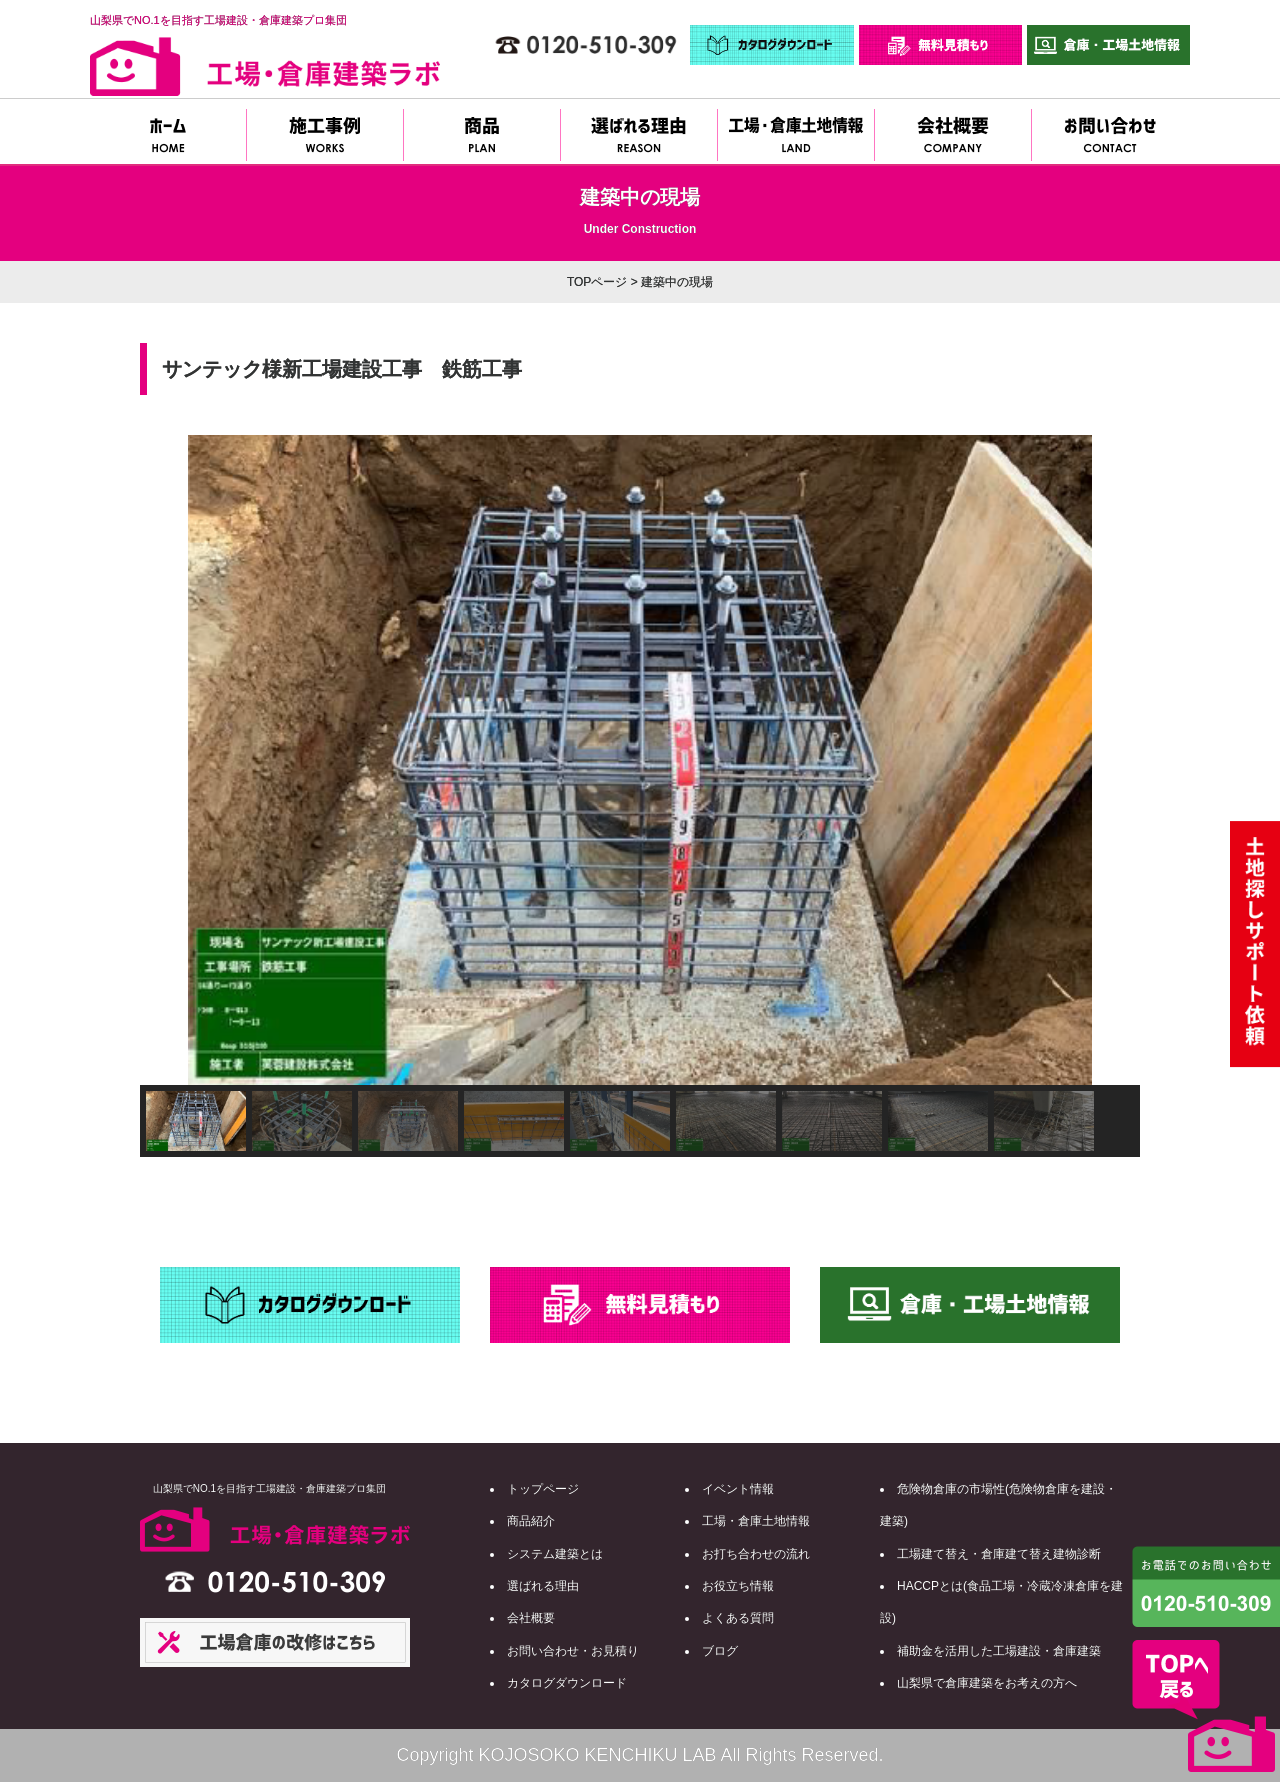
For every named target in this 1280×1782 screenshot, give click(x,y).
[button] (171, 760)
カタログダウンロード (567, 1683)
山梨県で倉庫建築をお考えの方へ (987, 1683)
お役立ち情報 (738, 1586)
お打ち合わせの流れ (756, 1554)
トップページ (543, 1489)
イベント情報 (738, 1489)
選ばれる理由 (543, 1586)
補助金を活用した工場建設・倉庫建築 (999, 1651)
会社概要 (531, 1618)
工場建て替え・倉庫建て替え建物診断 (999, 1554)
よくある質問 (738, 1618)
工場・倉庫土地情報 (756, 1521)
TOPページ (597, 282)
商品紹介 (531, 1521)
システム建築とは (555, 1554)
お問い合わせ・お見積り (573, 1651)
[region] (640, 796)
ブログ (720, 1651)
